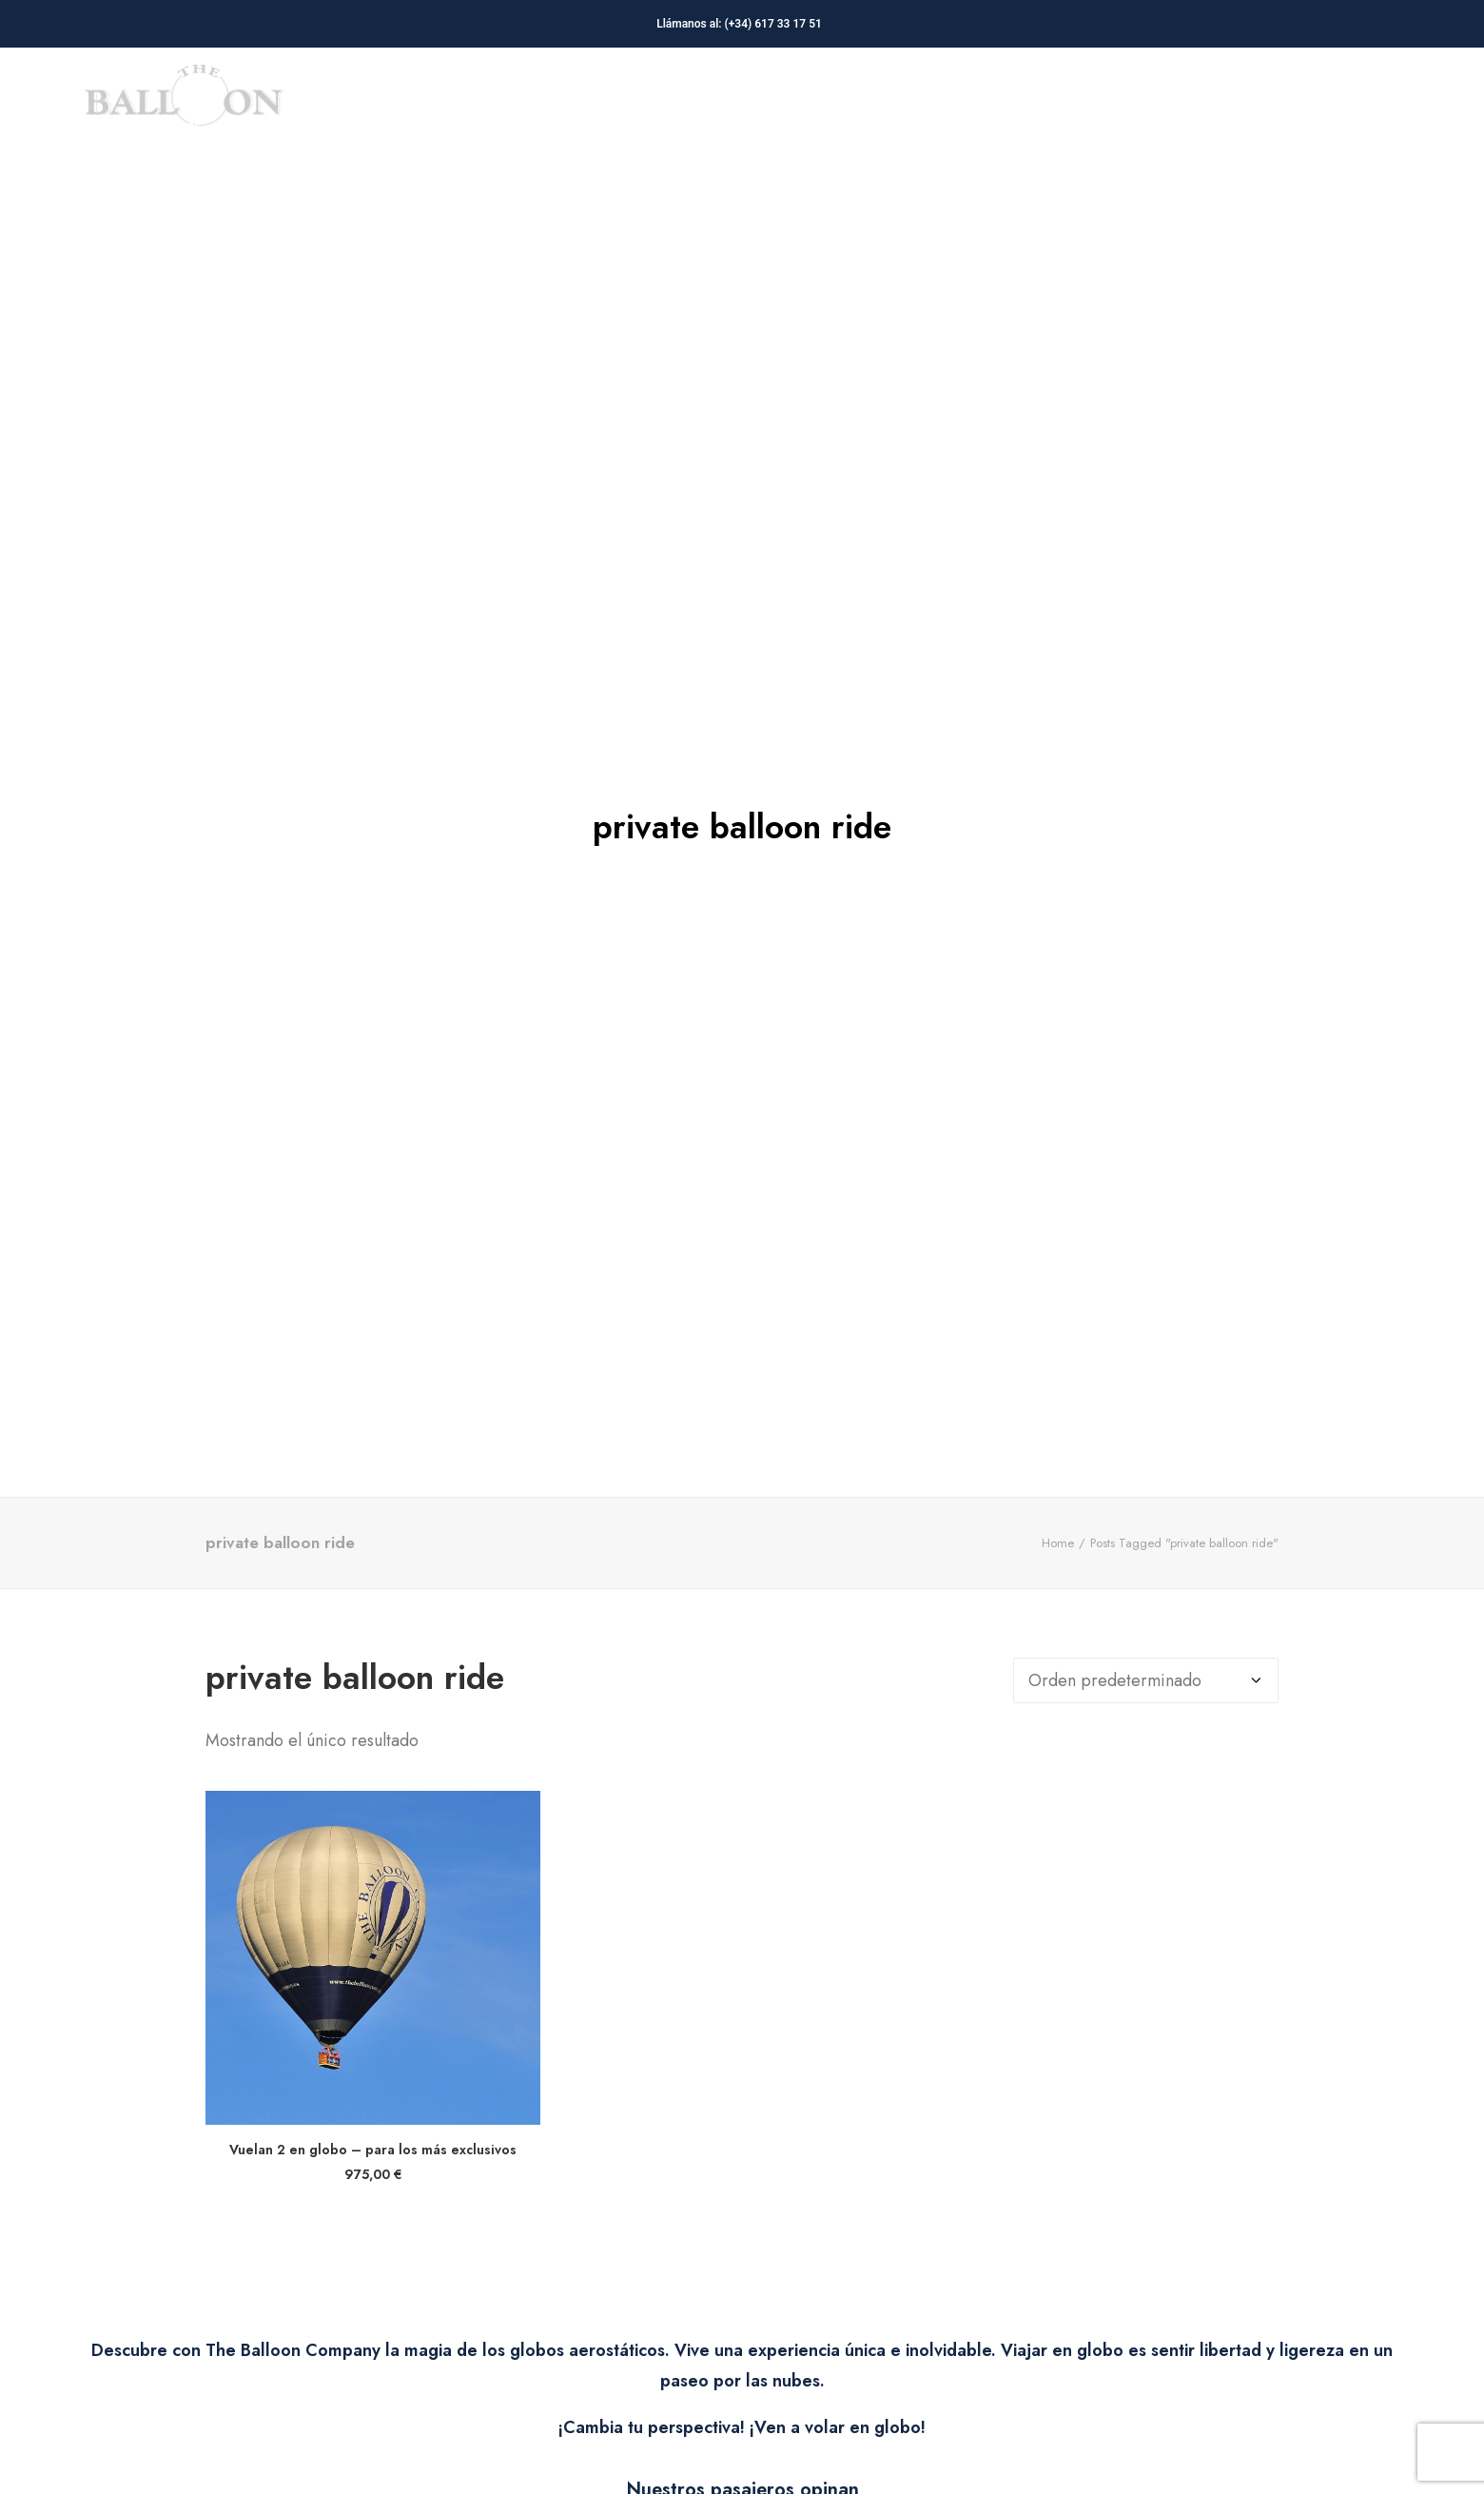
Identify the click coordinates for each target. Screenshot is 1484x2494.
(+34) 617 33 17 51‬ (776, 23)
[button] (372, 1525)
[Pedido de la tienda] (1146, 1248)
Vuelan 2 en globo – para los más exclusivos (373, 1716)
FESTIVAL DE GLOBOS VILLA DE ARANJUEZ (1088, 102)
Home (1058, 1110)
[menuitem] (613, 103)
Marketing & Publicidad (613, 102)
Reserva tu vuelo (821, 102)
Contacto (1326, 102)
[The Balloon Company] (183, 103)
